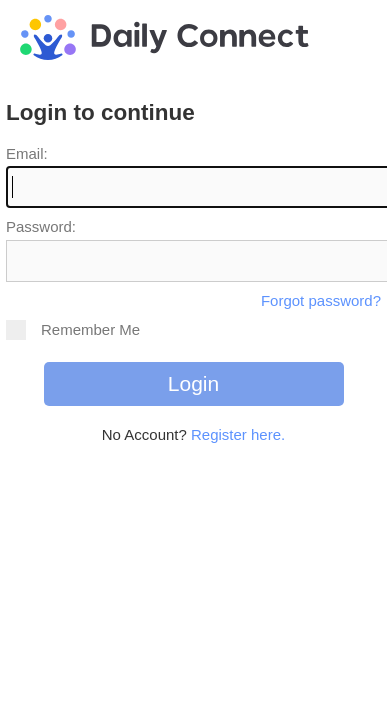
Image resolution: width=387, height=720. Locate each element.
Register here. (238, 434)
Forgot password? (321, 300)
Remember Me (73, 330)
